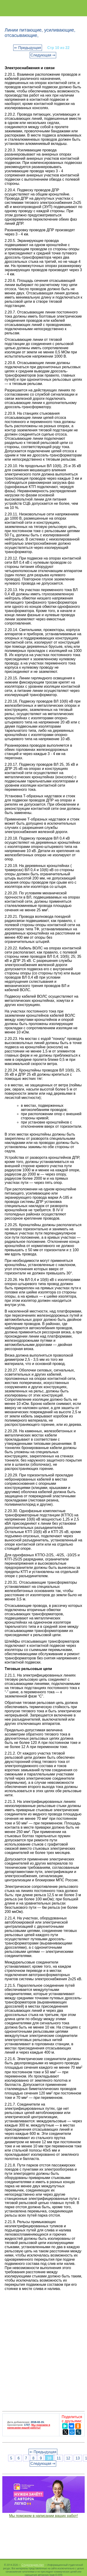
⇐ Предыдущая (27, 48)
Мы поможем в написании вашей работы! (28, 2426)
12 (68, 2458)
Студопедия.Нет (32, 2565)
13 (78, 2458)
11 (59, 2458)
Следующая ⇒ (43, 55)
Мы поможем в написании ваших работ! (43, 2516)
